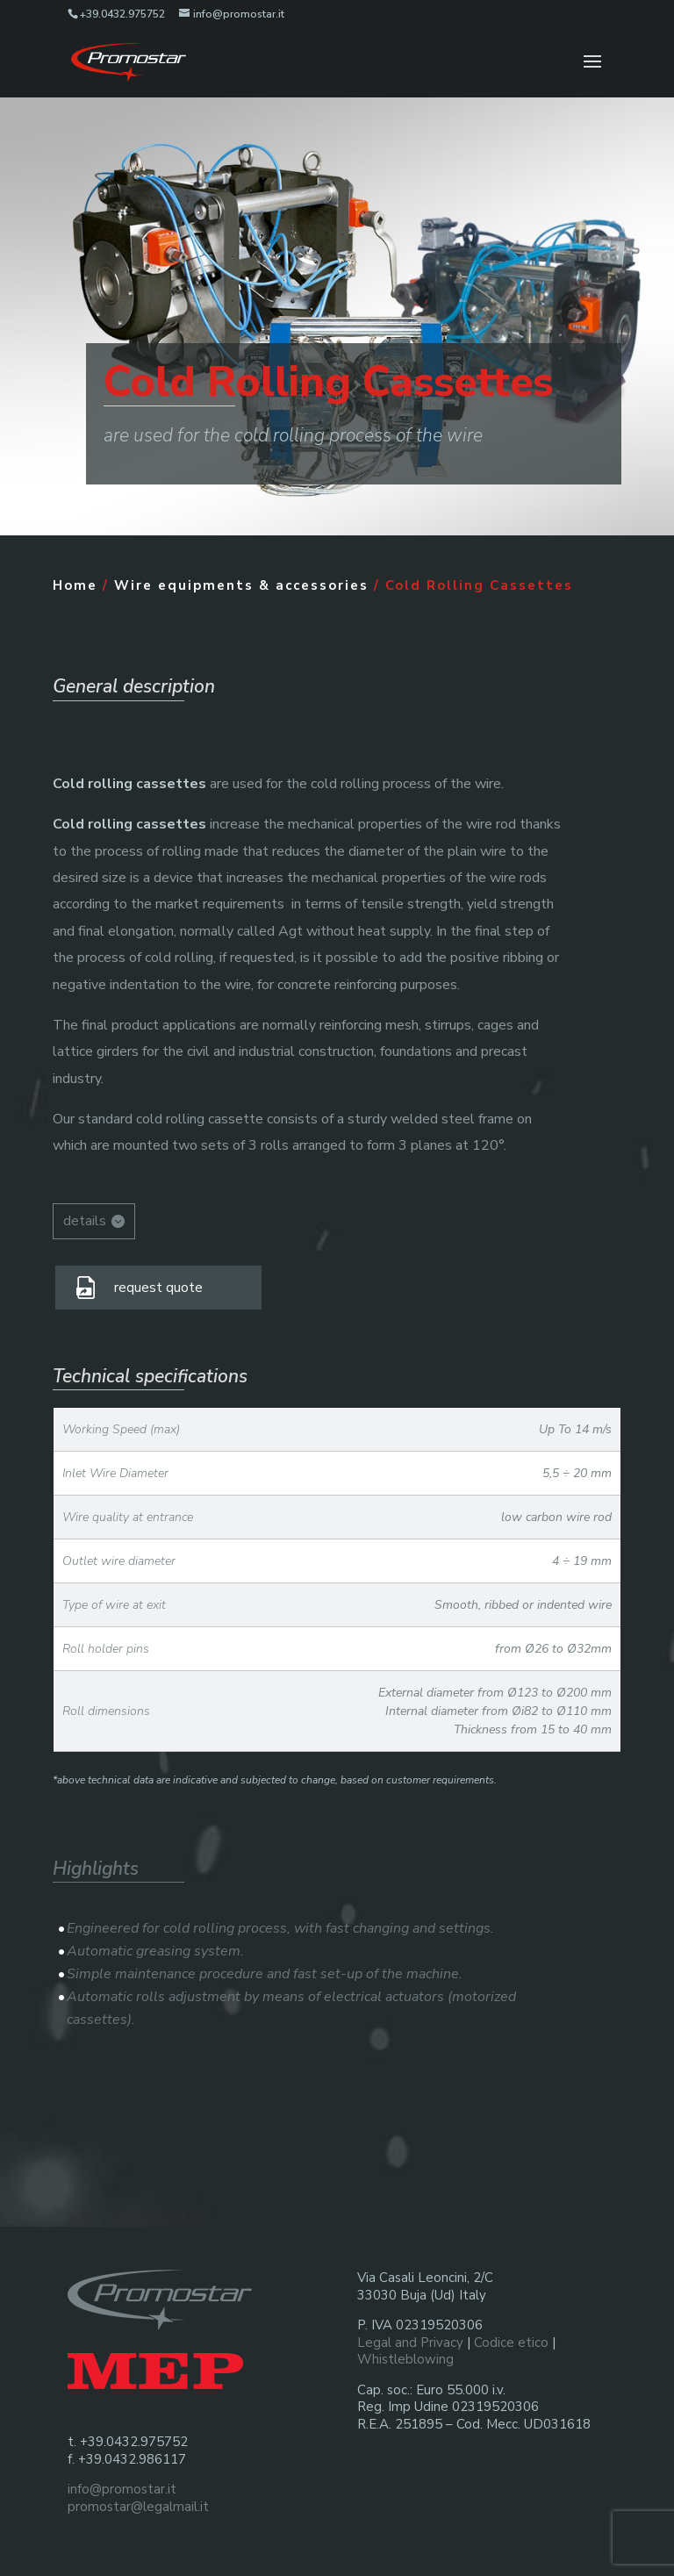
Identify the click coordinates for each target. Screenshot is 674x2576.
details (84, 1221)
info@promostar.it (122, 2489)
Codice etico (511, 2342)
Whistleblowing (405, 2359)
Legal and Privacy (410, 2342)
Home (75, 585)
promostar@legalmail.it (138, 2506)
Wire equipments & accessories (241, 585)
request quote (158, 1287)
